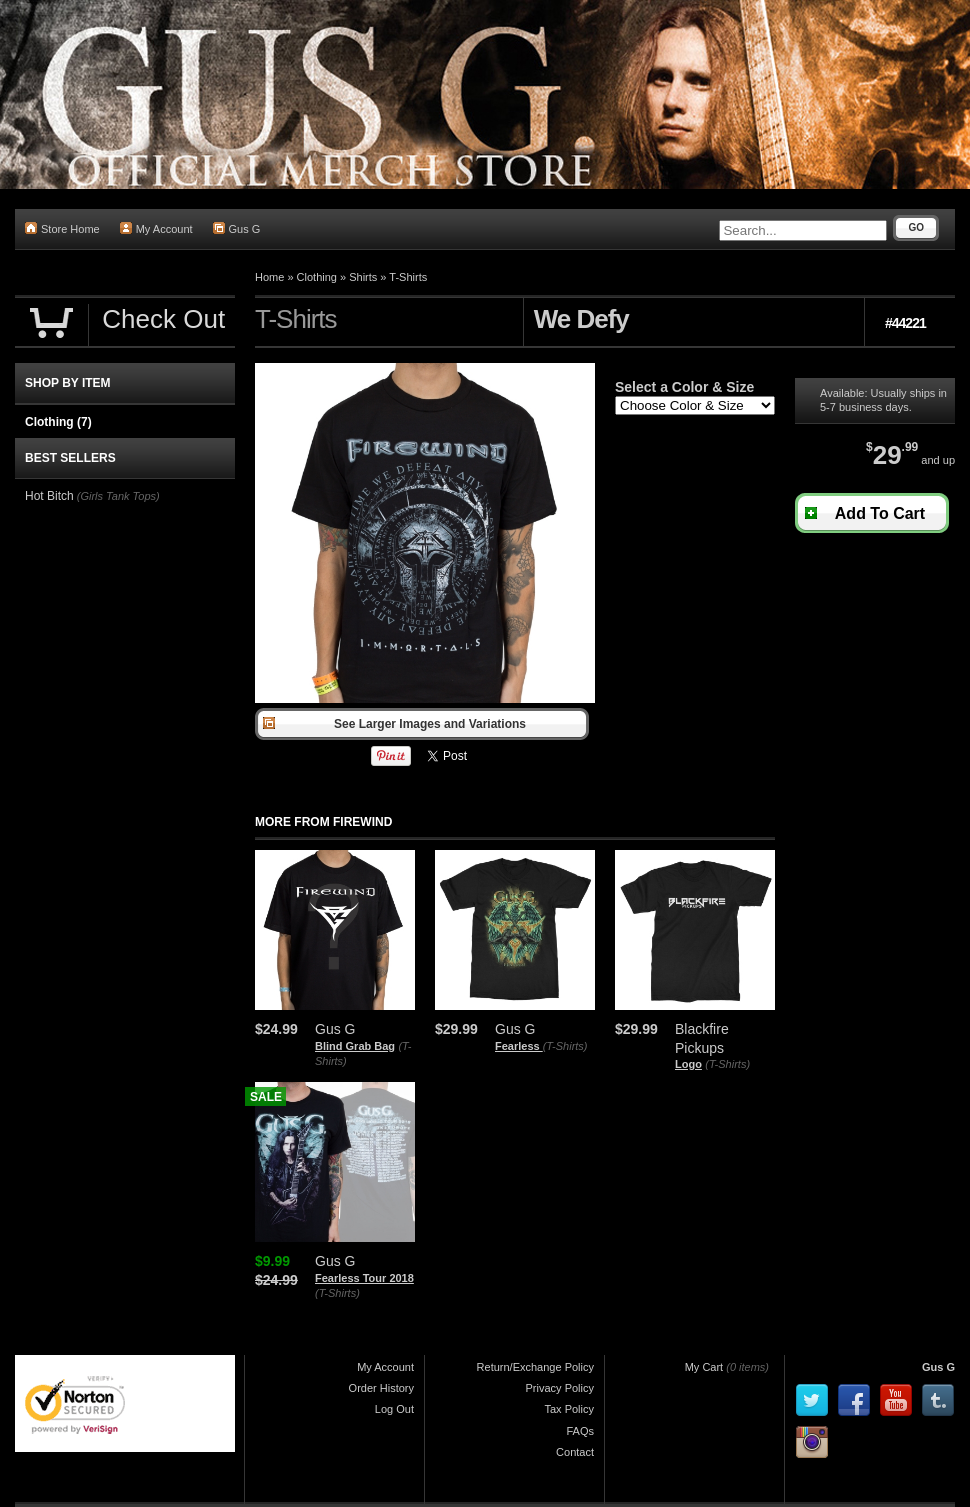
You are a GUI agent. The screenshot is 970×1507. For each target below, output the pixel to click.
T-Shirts (408, 277)
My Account (156, 228)
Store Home (62, 228)
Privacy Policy (560, 1388)
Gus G (237, 228)
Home (269, 277)
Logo (688, 1064)
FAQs (580, 1431)
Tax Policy (569, 1409)
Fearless (519, 1046)
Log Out (394, 1409)
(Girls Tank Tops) (118, 496)
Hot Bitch (49, 496)
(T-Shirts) (565, 1046)
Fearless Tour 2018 (364, 1278)
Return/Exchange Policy (535, 1367)
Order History (381, 1388)
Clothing (317, 277)
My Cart (704, 1367)
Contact (575, 1452)
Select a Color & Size (684, 387)
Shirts (363, 277)
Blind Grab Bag (355, 1046)
